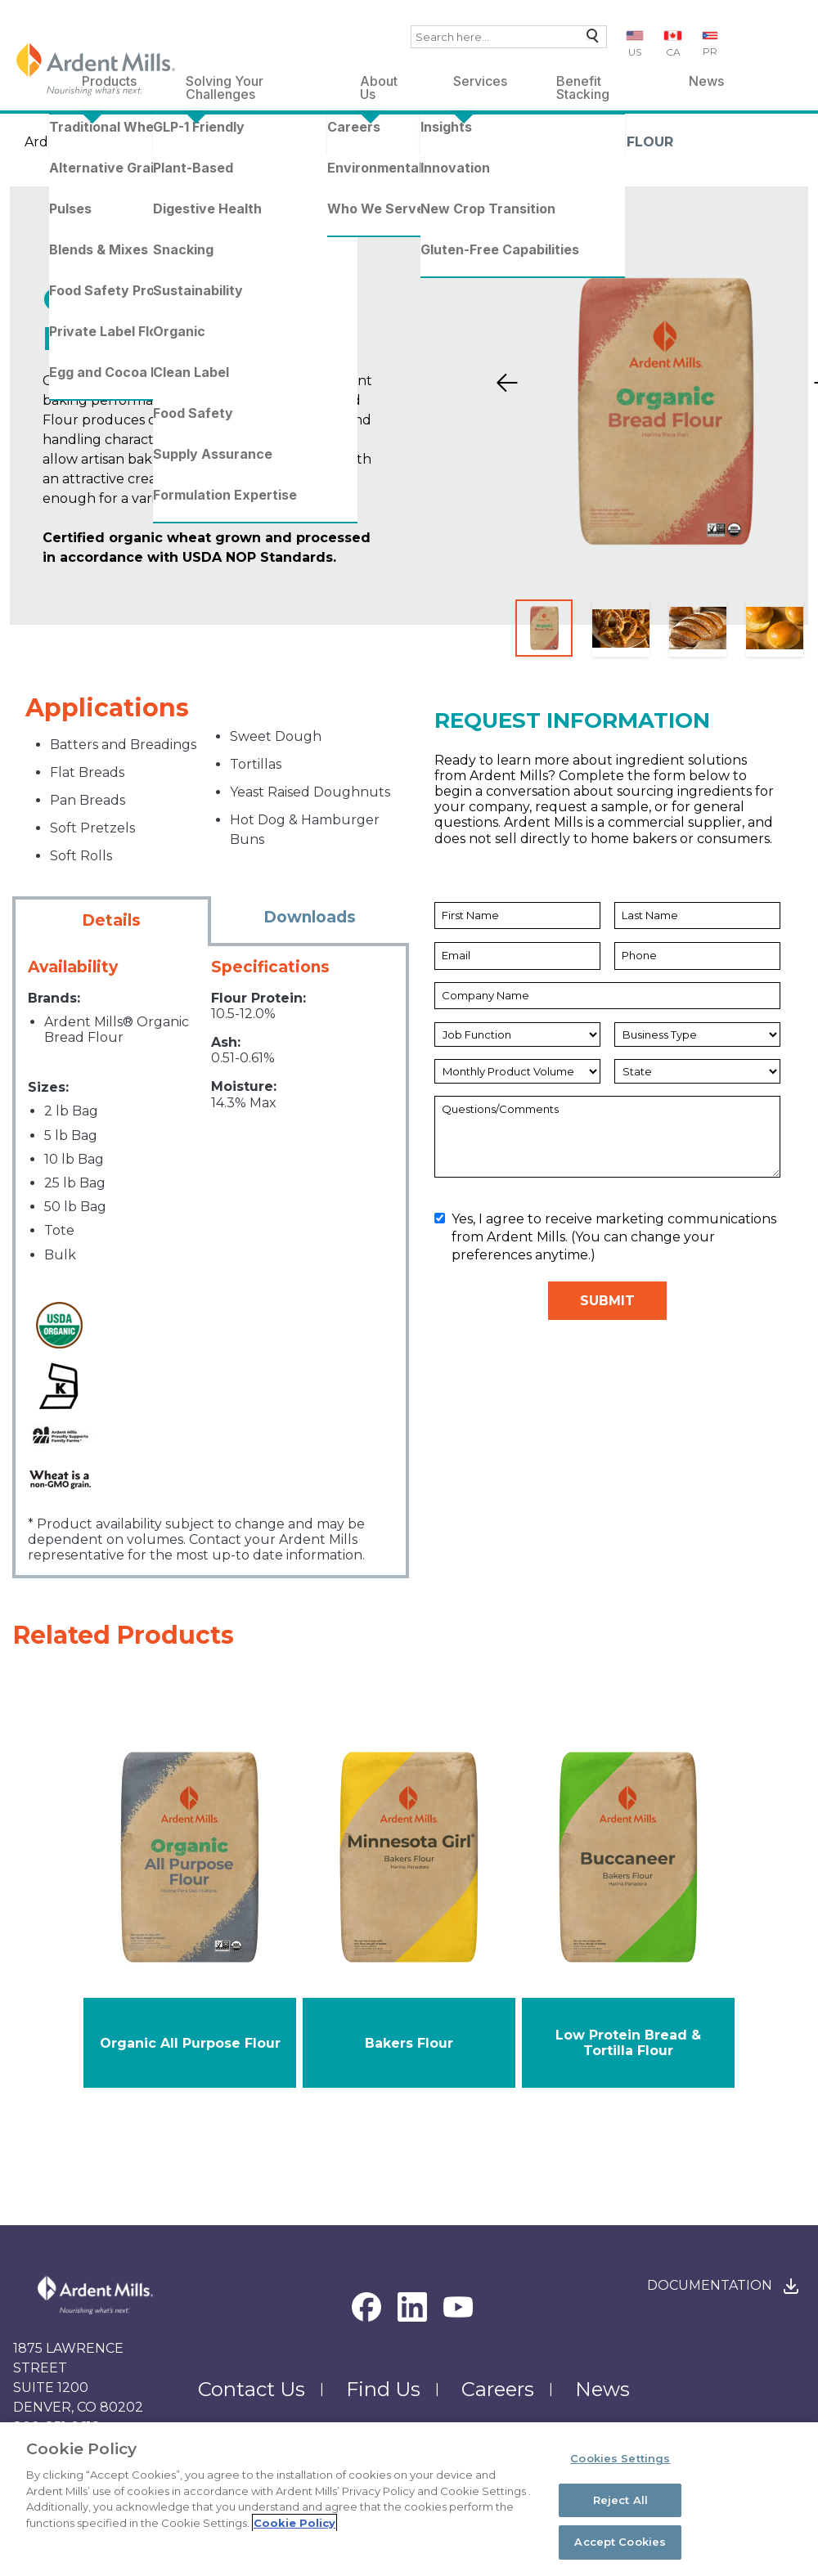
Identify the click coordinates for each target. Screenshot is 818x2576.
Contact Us (251, 2389)
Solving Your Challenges (224, 84)
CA (673, 52)
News (706, 81)
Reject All (620, 2499)
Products (153, 142)
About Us (379, 84)
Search (589, 39)
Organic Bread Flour (589, 142)
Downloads (309, 917)
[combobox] (509, 36)
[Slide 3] (697, 628)
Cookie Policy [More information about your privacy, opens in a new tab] (294, 2522)
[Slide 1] (544, 628)
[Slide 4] (774, 628)
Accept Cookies (620, 2541)
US (634, 52)
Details (111, 920)
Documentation (709, 2285)
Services (480, 81)
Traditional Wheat (262, 142)
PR (710, 51)
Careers (497, 2389)
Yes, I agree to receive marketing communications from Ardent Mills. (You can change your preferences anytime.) (605, 1237)
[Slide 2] (620, 628)
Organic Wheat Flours (414, 142)
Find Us (383, 2389)
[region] (409, 2499)
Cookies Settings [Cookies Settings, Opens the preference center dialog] (620, 2458)
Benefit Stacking (582, 84)
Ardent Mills (64, 142)
